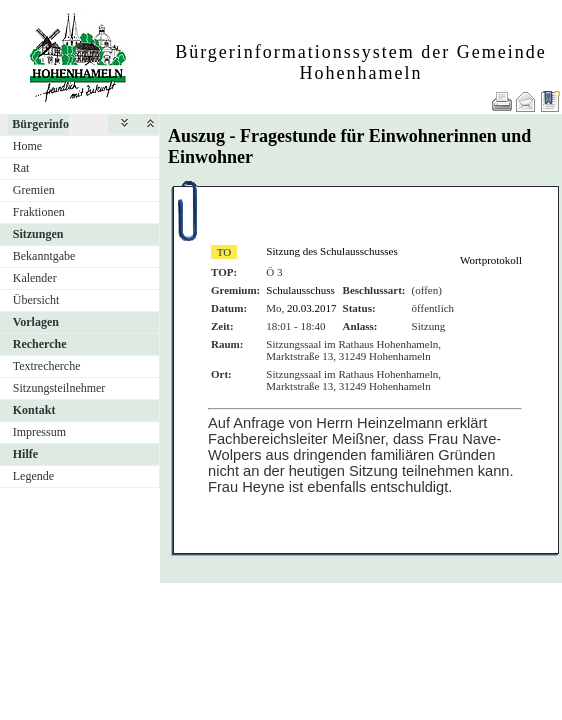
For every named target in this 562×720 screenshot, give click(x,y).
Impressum (39, 432)
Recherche (40, 344)
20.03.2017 (312, 308)
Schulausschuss (300, 290)
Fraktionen (39, 212)
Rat (21, 168)
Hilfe (25, 454)
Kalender (35, 278)
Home (27, 146)
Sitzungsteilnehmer (59, 388)
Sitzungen (38, 234)
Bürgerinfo (40, 124)
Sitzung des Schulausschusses (331, 251)
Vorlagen (36, 322)
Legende (33, 476)
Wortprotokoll (491, 260)
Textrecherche (47, 366)
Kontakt (34, 410)
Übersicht (36, 300)
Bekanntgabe (44, 256)
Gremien (34, 190)
